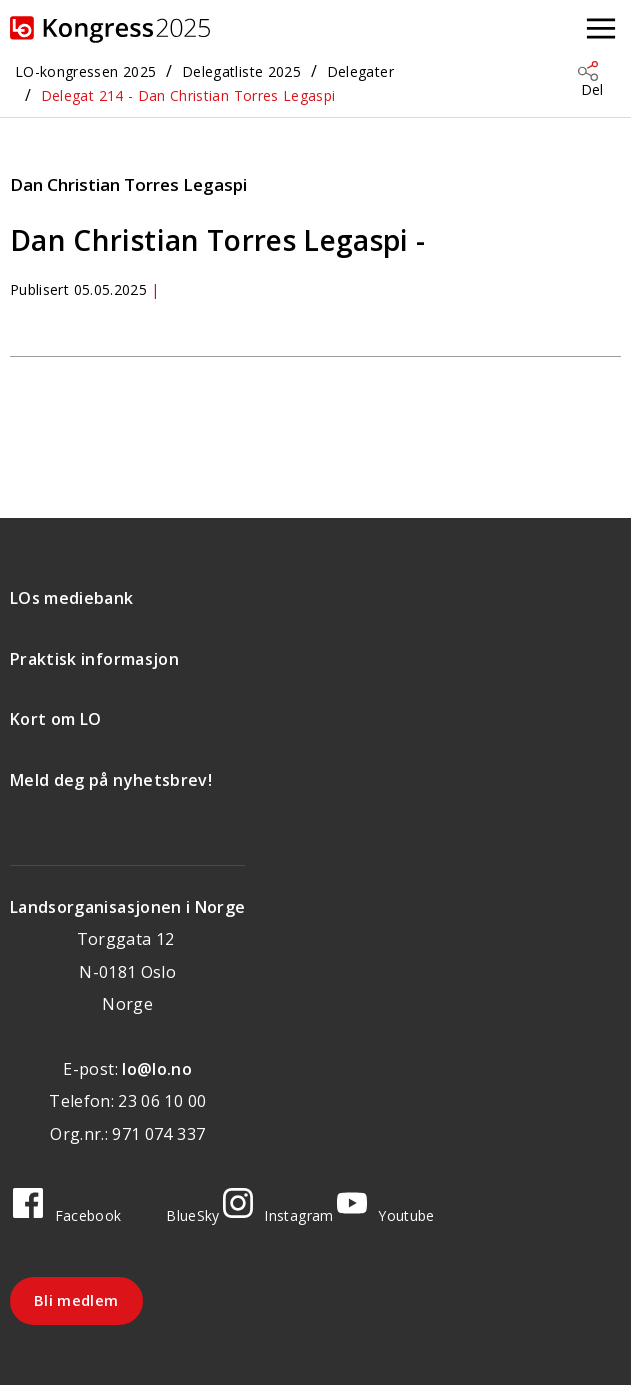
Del (592, 89)
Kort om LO (56, 719)
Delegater (360, 71)
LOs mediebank (72, 598)
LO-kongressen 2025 (85, 71)
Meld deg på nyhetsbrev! (111, 780)
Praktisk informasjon (94, 659)
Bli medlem (76, 1300)
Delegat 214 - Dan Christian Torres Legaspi (188, 95)
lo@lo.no (157, 1069)
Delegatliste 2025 (241, 71)
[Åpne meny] (601, 29)
